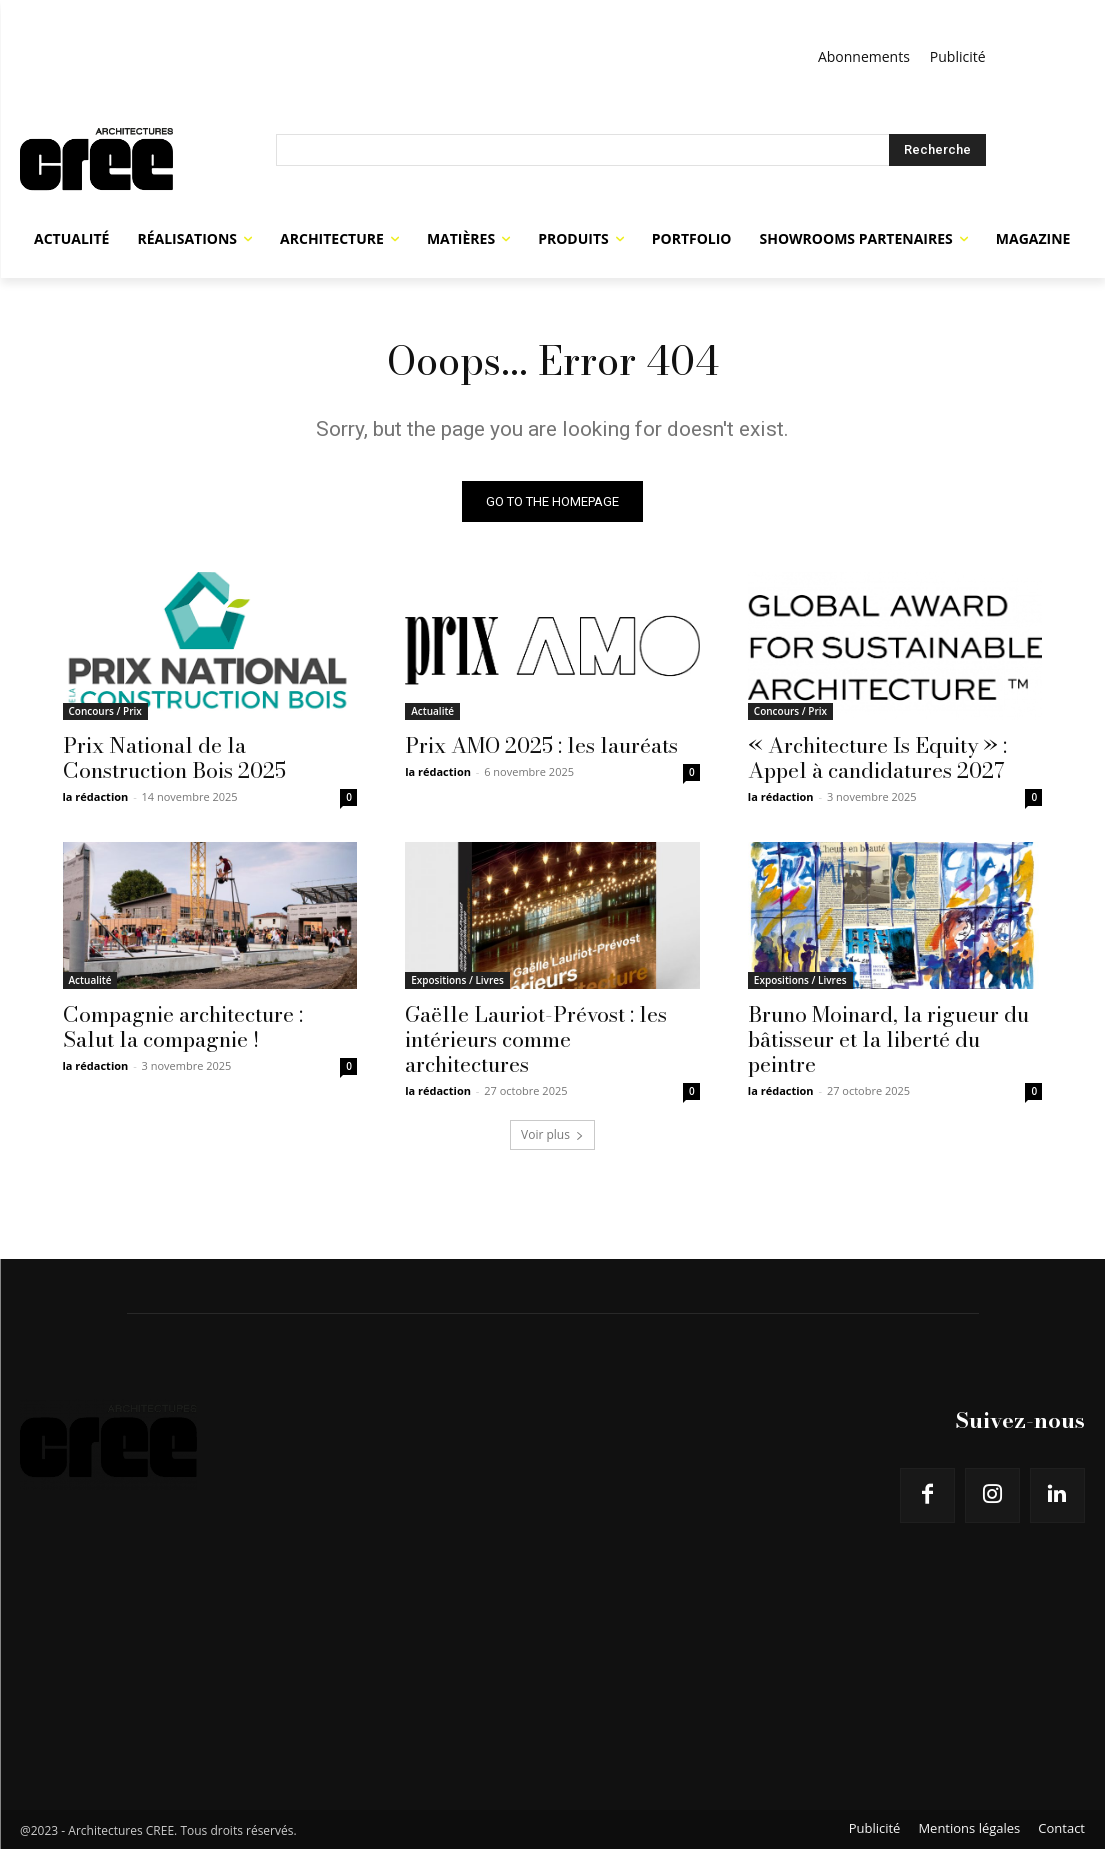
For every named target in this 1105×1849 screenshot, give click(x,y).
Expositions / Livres (457, 980)
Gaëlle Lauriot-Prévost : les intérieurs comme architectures (536, 1039)
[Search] (937, 150)
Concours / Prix (105, 710)
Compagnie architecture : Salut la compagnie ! (183, 1026)
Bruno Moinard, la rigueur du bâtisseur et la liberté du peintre (888, 1039)
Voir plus (552, 1134)
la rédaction (96, 795)
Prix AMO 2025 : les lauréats (541, 744)
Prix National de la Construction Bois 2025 (174, 756)
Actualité (432, 710)
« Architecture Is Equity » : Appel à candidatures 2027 (877, 756)
